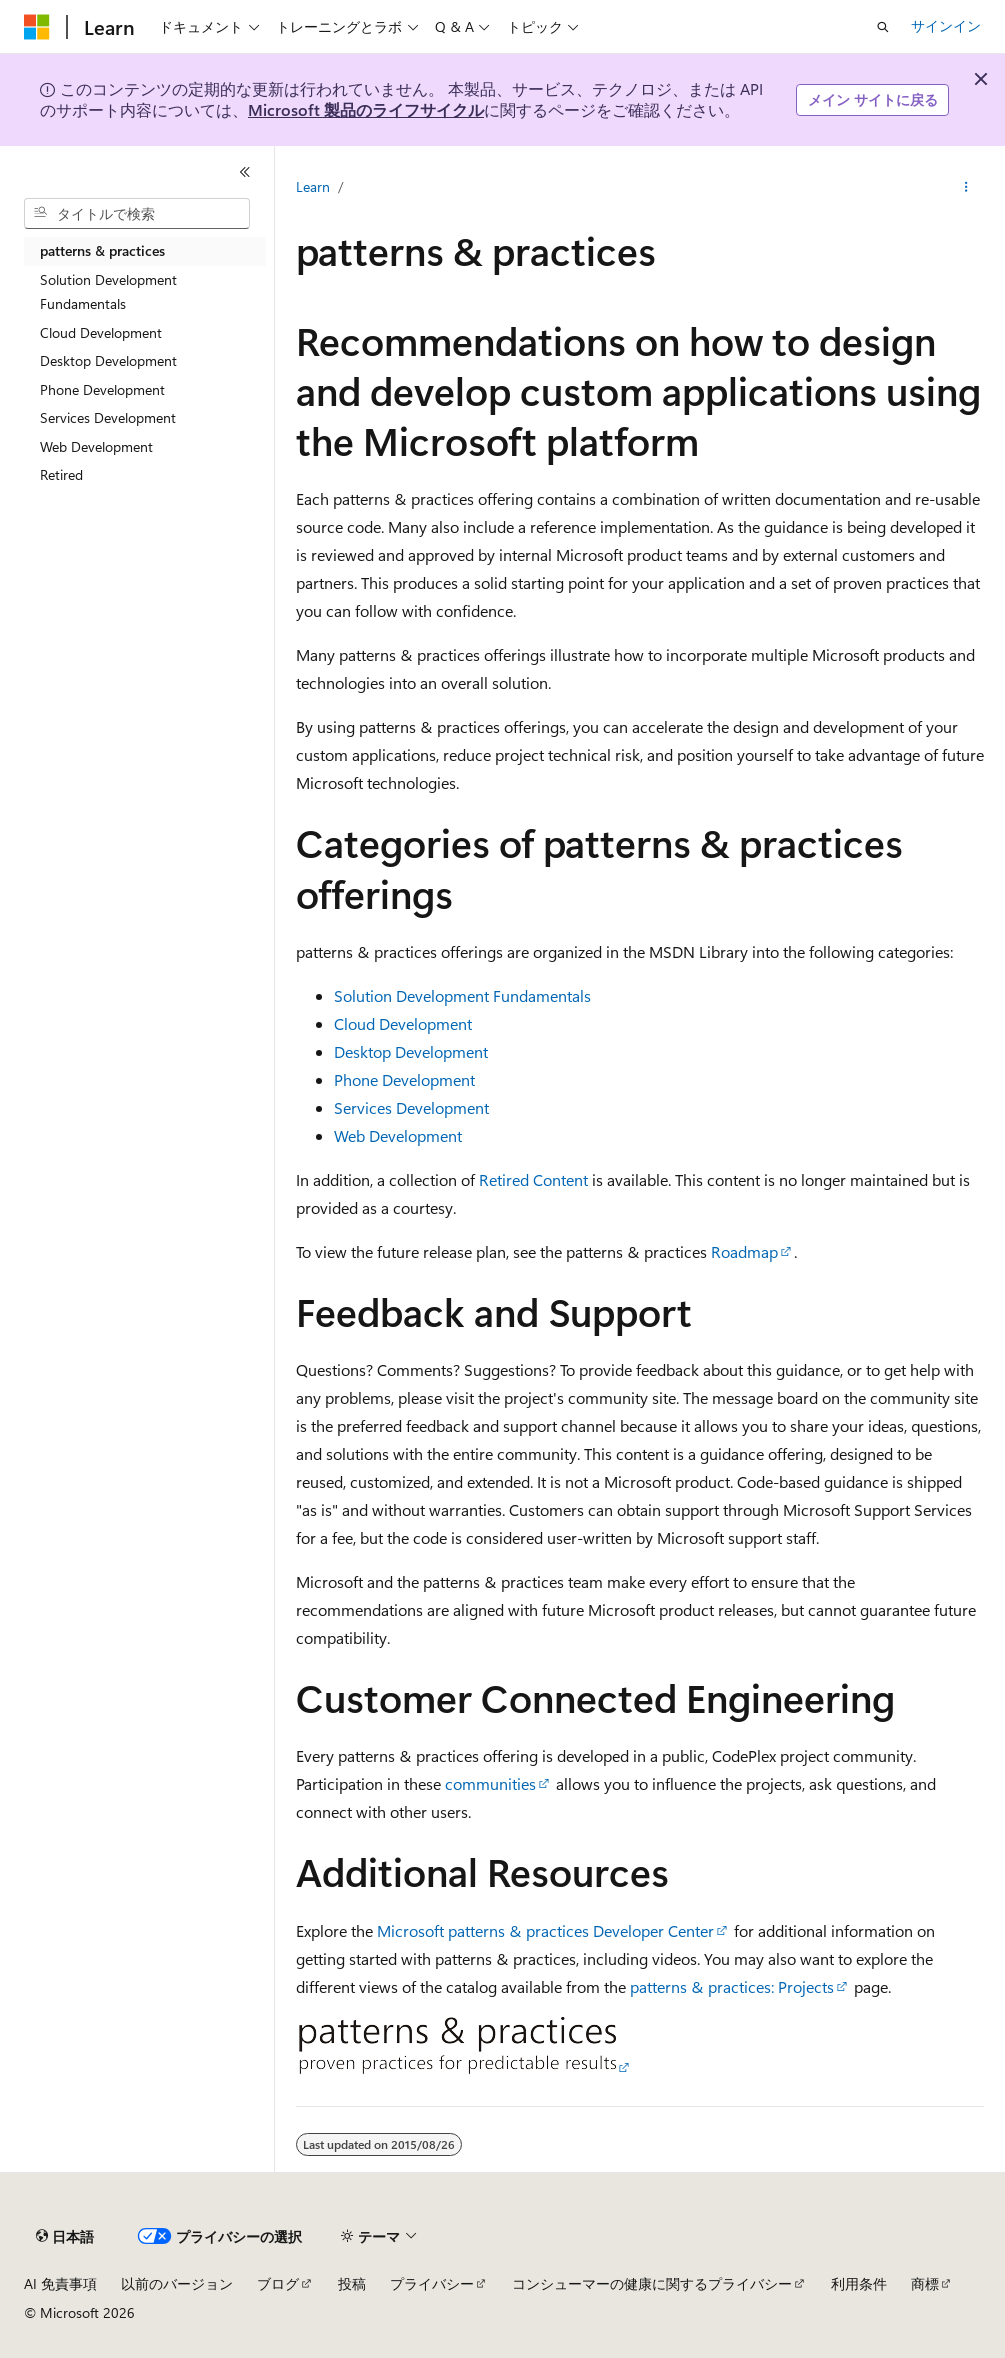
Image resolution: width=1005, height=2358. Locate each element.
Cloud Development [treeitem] (101, 332)
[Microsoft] (37, 27)
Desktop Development (411, 1051)
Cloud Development (403, 1023)
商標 (925, 2283)
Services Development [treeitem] (108, 417)
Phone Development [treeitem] (102, 389)
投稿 (352, 2283)
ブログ (278, 2283)
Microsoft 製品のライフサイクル (366, 109)
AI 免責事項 (60, 2283)
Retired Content (533, 1179)
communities (490, 1783)
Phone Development (404, 1079)
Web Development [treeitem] (96, 446)
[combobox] (137, 214)
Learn (313, 186)
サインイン (946, 25)
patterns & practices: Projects (732, 1986)
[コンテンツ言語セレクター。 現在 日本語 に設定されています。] (65, 2237)
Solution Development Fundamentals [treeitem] (108, 292)
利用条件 (859, 2283)
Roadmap (744, 1251)
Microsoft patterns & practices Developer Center (545, 1930)
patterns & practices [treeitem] (102, 250)
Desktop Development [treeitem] (108, 360)
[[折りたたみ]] (245, 172)
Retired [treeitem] (61, 474)
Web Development (398, 1135)
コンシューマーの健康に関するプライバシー (652, 2283)
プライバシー (432, 2283)
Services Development (411, 1107)
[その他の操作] (966, 187)
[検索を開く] (883, 27)
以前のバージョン (177, 2283)
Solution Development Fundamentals (462, 995)
